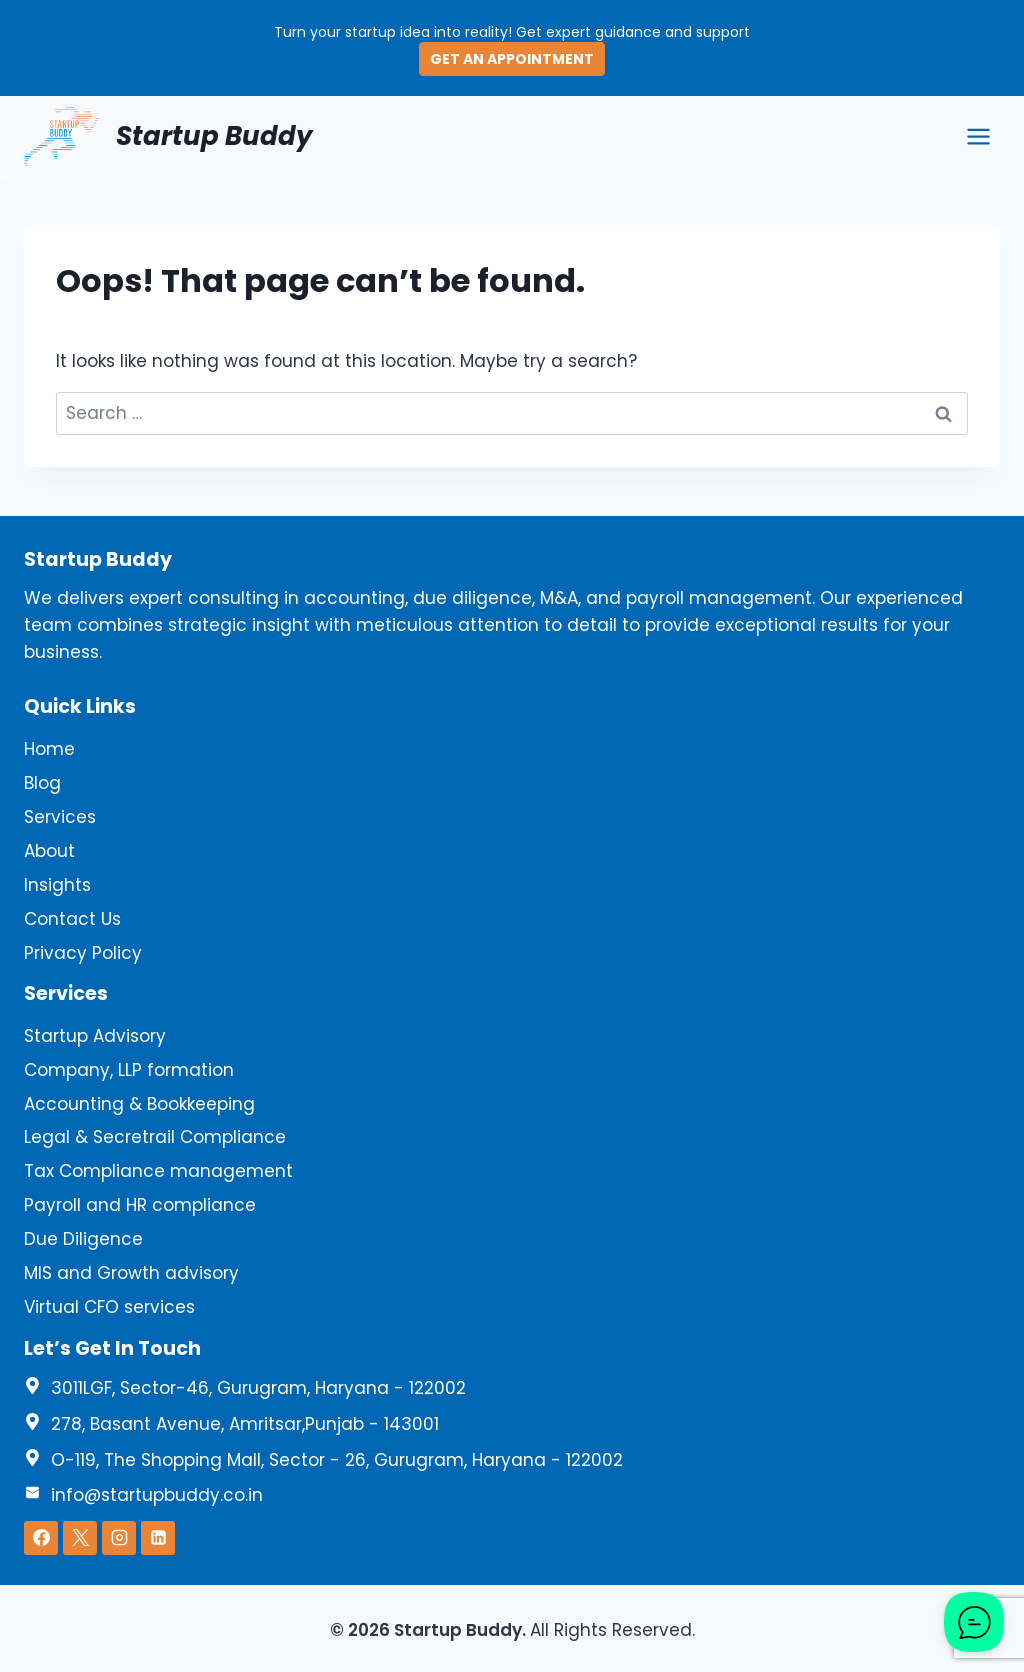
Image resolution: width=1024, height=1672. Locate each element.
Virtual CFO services (109, 1307)
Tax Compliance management (158, 1171)
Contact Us (72, 919)
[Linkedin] (158, 1538)
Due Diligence (83, 1239)
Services (60, 817)
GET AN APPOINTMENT (512, 59)
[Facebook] (41, 1538)
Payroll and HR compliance (140, 1205)
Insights (57, 885)
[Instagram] (119, 1538)
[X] (80, 1538)
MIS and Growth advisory (131, 1273)
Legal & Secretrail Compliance (155, 1137)
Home (49, 749)
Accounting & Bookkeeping (139, 1104)
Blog (42, 783)
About (49, 851)
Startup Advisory (95, 1036)
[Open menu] (978, 136)
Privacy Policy (83, 953)
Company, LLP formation (129, 1070)
